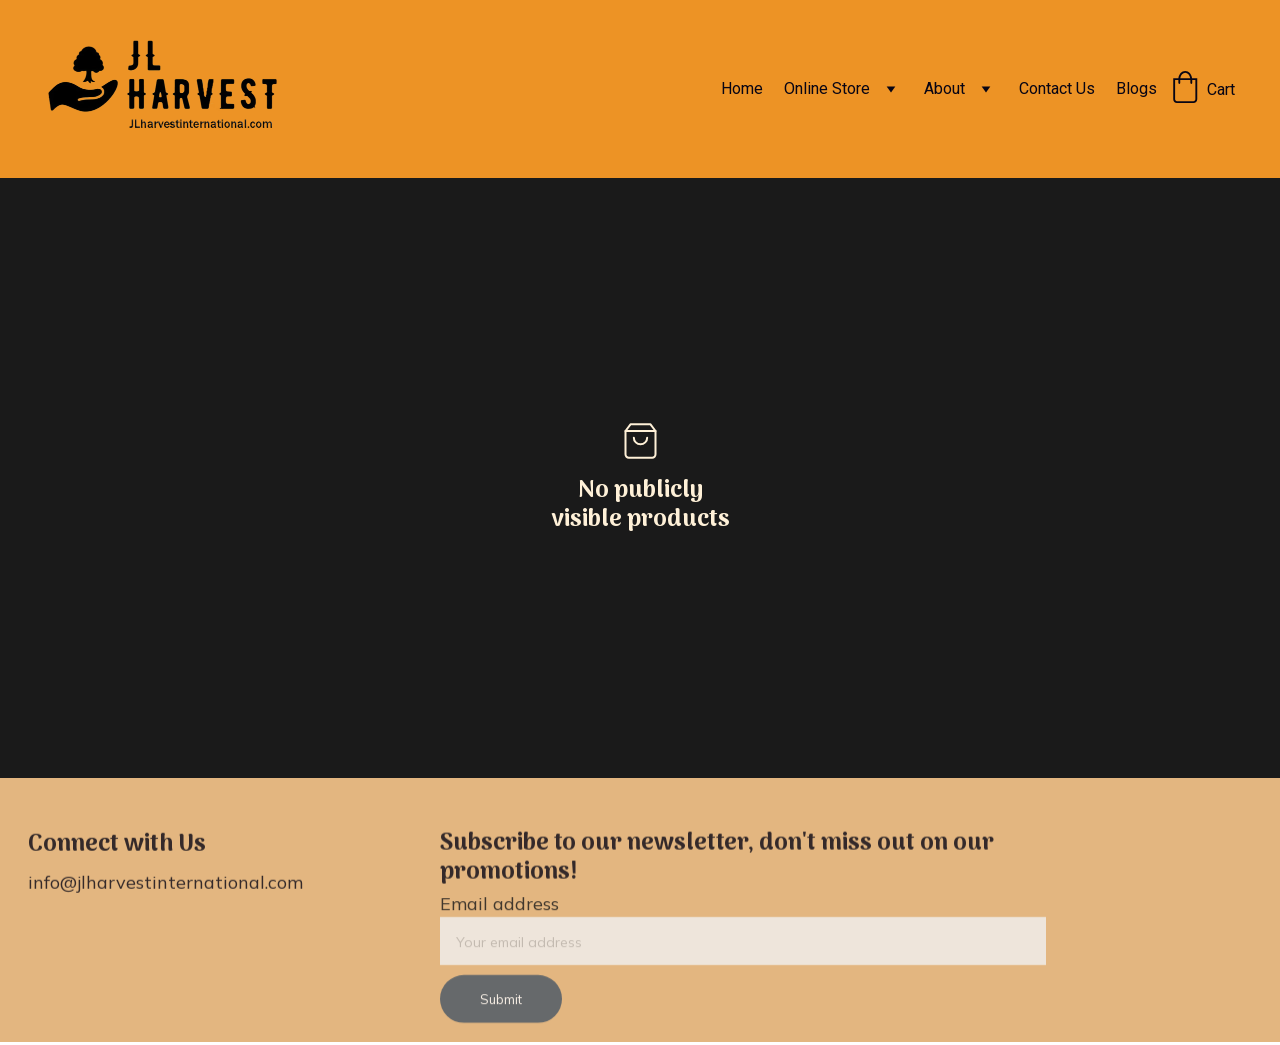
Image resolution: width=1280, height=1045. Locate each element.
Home (742, 88)
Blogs (1136, 88)
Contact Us (1057, 88)
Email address (499, 909)
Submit (501, 1005)
